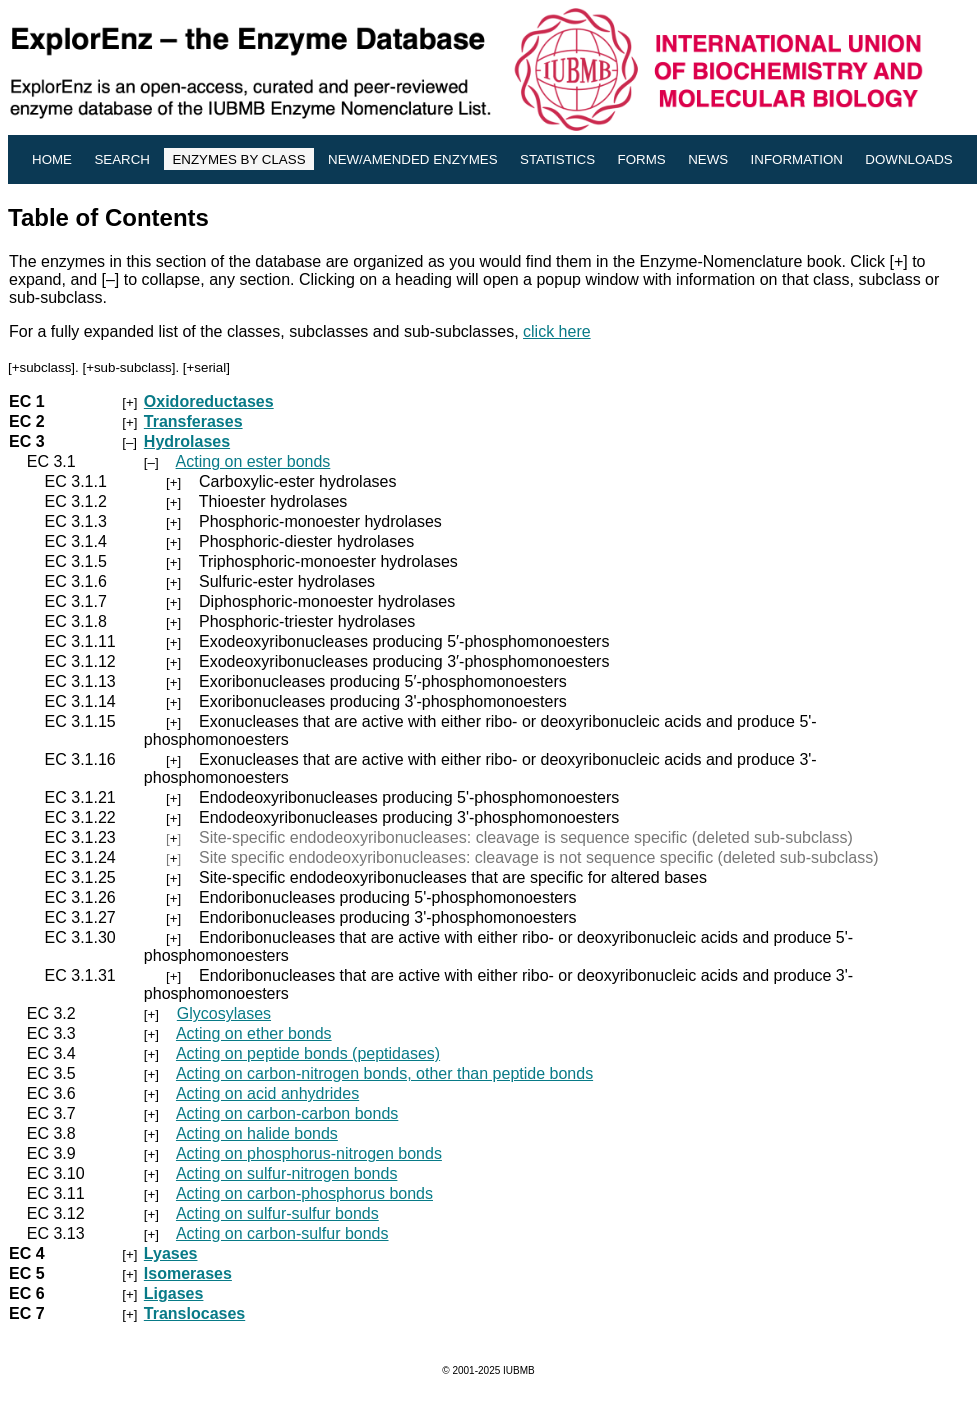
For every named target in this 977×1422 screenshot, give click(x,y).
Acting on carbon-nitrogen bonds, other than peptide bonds (384, 1073)
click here (557, 331)
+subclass (42, 367)
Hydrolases (187, 441)
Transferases (193, 421)
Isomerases (188, 1273)
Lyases (171, 1253)
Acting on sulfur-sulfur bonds (277, 1213)
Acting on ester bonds (253, 461)
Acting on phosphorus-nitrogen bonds (309, 1153)
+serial (207, 367)
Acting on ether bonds (254, 1033)
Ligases (174, 1293)
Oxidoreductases (209, 401)
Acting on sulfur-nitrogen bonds (286, 1173)
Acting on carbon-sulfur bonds (282, 1233)
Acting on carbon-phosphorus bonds (304, 1193)
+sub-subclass (129, 367)
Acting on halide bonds (257, 1133)
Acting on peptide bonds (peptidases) (308, 1053)
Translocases (194, 1313)
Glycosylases (224, 1013)
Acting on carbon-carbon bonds (287, 1113)
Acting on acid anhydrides (267, 1093)
